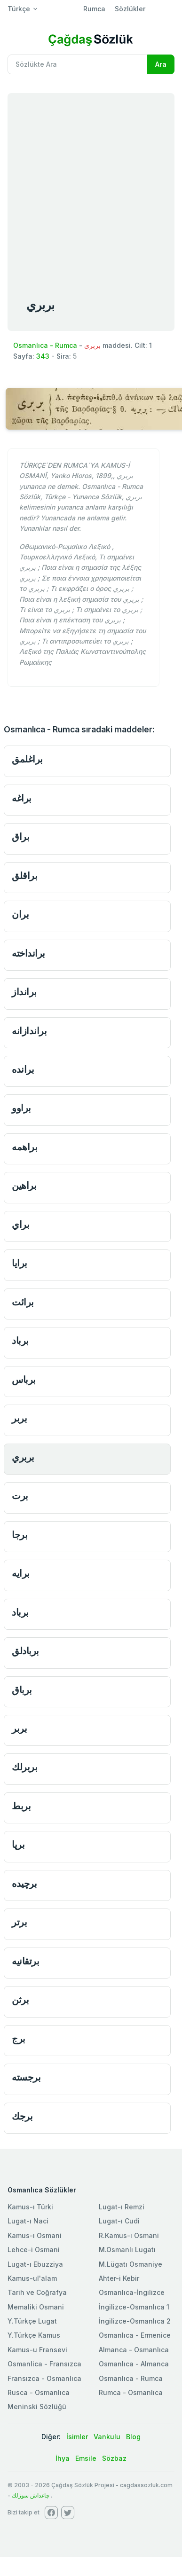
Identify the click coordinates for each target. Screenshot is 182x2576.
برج (18, 2038)
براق (20, 836)
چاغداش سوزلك (30, 2495)
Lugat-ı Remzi (121, 2207)
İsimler (77, 2437)
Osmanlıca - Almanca (134, 2364)
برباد (20, 1340)
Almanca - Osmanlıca (134, 2350)
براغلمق (27, 759)
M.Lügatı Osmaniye (130, 2264)
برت (20, 1495)
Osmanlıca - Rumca (45, 345)
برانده (23, 1069)
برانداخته (28, 953)
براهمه (24, 1147)
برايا (19, 1263)
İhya (62, 2458)
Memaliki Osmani (36, 2307)
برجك (22, 2116)
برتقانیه (25, 1961)
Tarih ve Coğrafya (37, 2292)
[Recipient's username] (78, 64)
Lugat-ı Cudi (119, 2221)
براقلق (24, 875)
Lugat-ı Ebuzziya (35, 2264)
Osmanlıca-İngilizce (132, 2292)
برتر (19, 1922)
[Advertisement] (88, 186)
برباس (24, 1379)
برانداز (24, 991)
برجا (19, 1534)
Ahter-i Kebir (119, 2278)
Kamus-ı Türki (30, 2207)
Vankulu (107, 2437)
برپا (18, 1844)
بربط (21, 1806)
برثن (20, 1999)
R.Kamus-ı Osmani (129, 2235)
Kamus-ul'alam (32, 2278)
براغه (22, 798)
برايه (21, 1573)
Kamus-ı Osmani (35, 2235)
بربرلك (24, 1767)
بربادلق (25, 1651)
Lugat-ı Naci (28, 2221)
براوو (21, 1108)
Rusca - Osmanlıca (39, 2392)
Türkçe (19, 9)
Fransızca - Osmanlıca (44, 2378)
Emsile (85, 2458)
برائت (23, 1302)
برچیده (24, 1883)
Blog (133, 2437)
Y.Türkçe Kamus (34, 2335)
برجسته (26, 2077)
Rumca (94, 9)
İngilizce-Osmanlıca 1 (134, 2307)
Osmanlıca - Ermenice (135, 2335)
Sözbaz (114, 2458)
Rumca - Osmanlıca (131, 2392)
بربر (19, 1418)
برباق (22, 1690)
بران (20, 914)
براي (20, 1224)
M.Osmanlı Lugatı (127, 2250)
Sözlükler (130, 9)
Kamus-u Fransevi (37, 2350)
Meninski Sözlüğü (37, 2407)
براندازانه (29, 1031)
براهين (24, 1185)
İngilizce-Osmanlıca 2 (135, 2321)
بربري (23, 1457)
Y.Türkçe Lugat (32, 2321)
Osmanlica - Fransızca (44, 2364)
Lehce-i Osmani (34, 2250)
